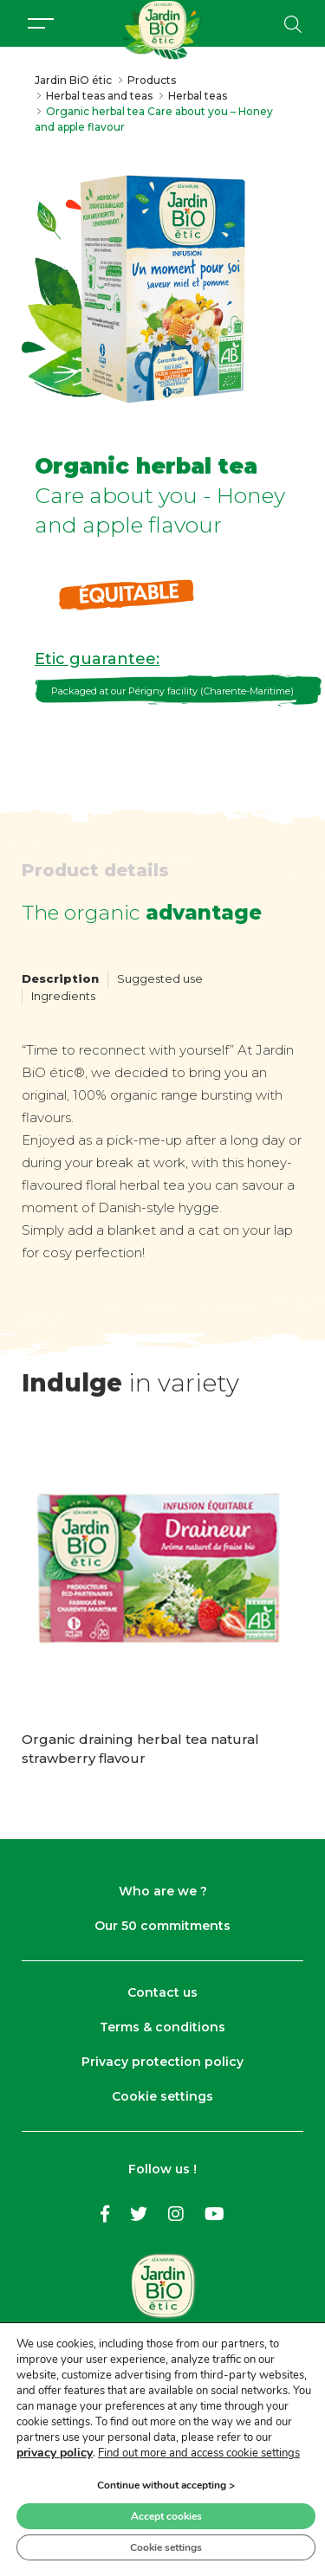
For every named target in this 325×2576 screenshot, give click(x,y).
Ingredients (63, 996)
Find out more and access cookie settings (199, 2453)
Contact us (162, 1992)
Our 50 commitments (162, 1926)
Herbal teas (197, 95)
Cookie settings (162, 2096)
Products (151, 80)
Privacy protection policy (162, 2061)
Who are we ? (163, 1891)
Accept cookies (166, 2516)
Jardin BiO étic (73, 80)
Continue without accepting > (166, 2485)
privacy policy (54, 2452)
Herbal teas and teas (99, 95)
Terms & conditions (162, 2027)
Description (60, 978)
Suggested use (160, 978)
